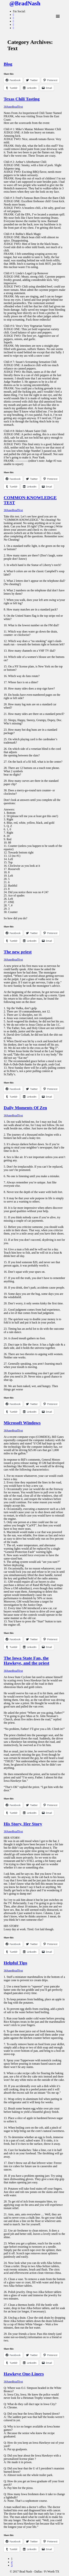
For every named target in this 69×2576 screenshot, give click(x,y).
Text (20, 106)
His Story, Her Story (23, 1823)
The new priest (18, 951)
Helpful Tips (15, 1962)
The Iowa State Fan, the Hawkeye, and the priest (26, 1660)
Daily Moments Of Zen (25, 1107)
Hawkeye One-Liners (24, 2373)
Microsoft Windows (22, 1422)
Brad (15, 106)
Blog (8, 64)
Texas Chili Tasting (22, 99)
